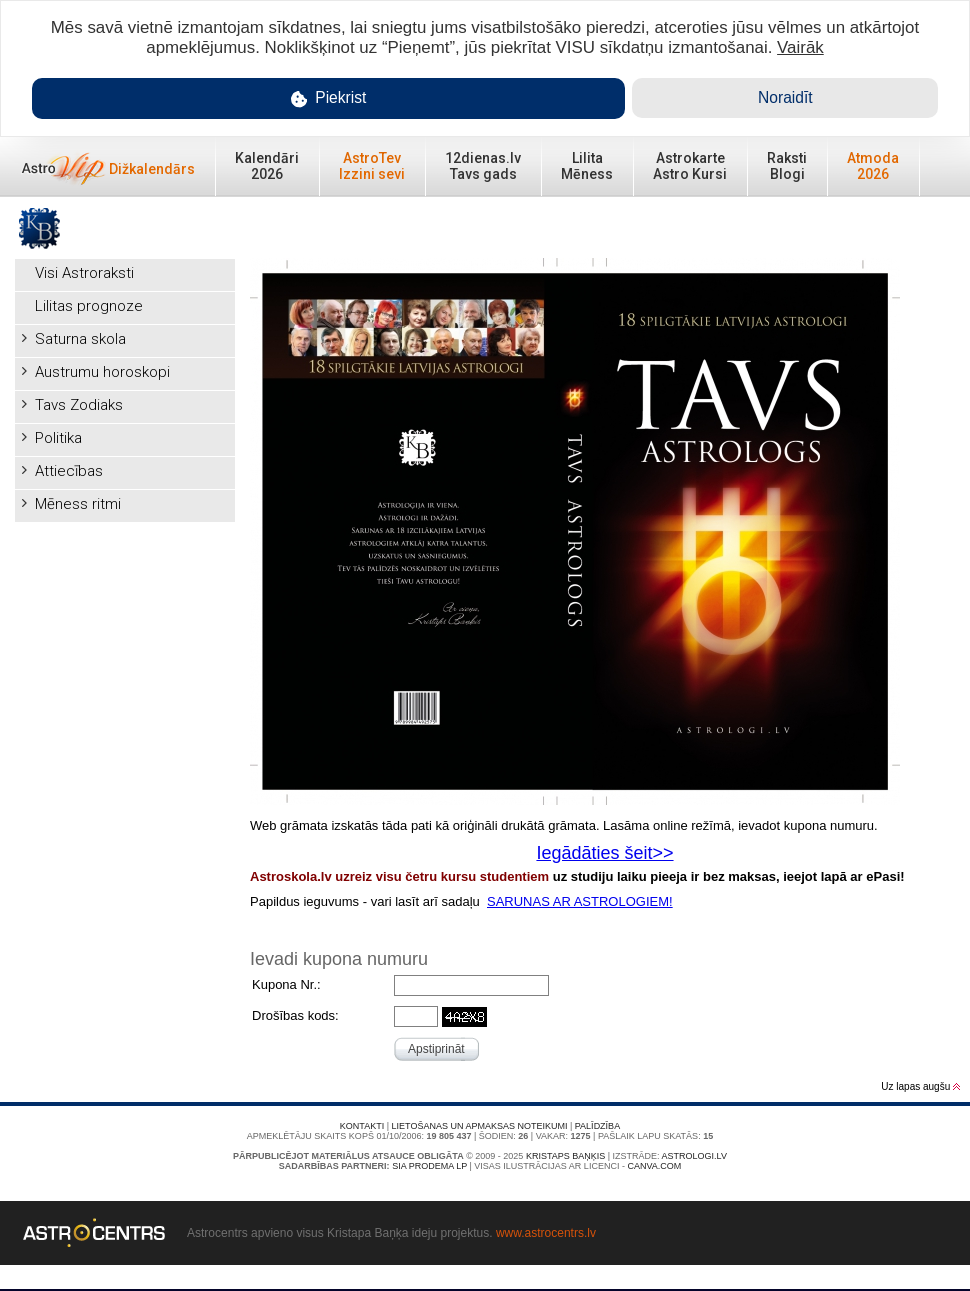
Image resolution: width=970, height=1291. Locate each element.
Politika (58, 438)
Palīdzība (597, 1126)
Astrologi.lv (694, 1156)
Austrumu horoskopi (102, 372)
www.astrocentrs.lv (546, 1233)
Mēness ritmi (78, 504)
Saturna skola (80, 339)
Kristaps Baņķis (565, 1156)
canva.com (654, 1166)
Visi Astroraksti (84, 273)
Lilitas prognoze (89, 306)
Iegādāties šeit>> (604, 853)
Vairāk (800, 47)
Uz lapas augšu (920, 1086)
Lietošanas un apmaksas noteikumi (480, 1126)
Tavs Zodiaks (79, 405)
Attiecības (69, 471)
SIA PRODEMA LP (429, 1166)
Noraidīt (785, 97)
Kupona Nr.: (286, 984)
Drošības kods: (295, 1015)
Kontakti (362, 1126)
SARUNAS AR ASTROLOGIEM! (580, 901)
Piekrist (329, 98)
